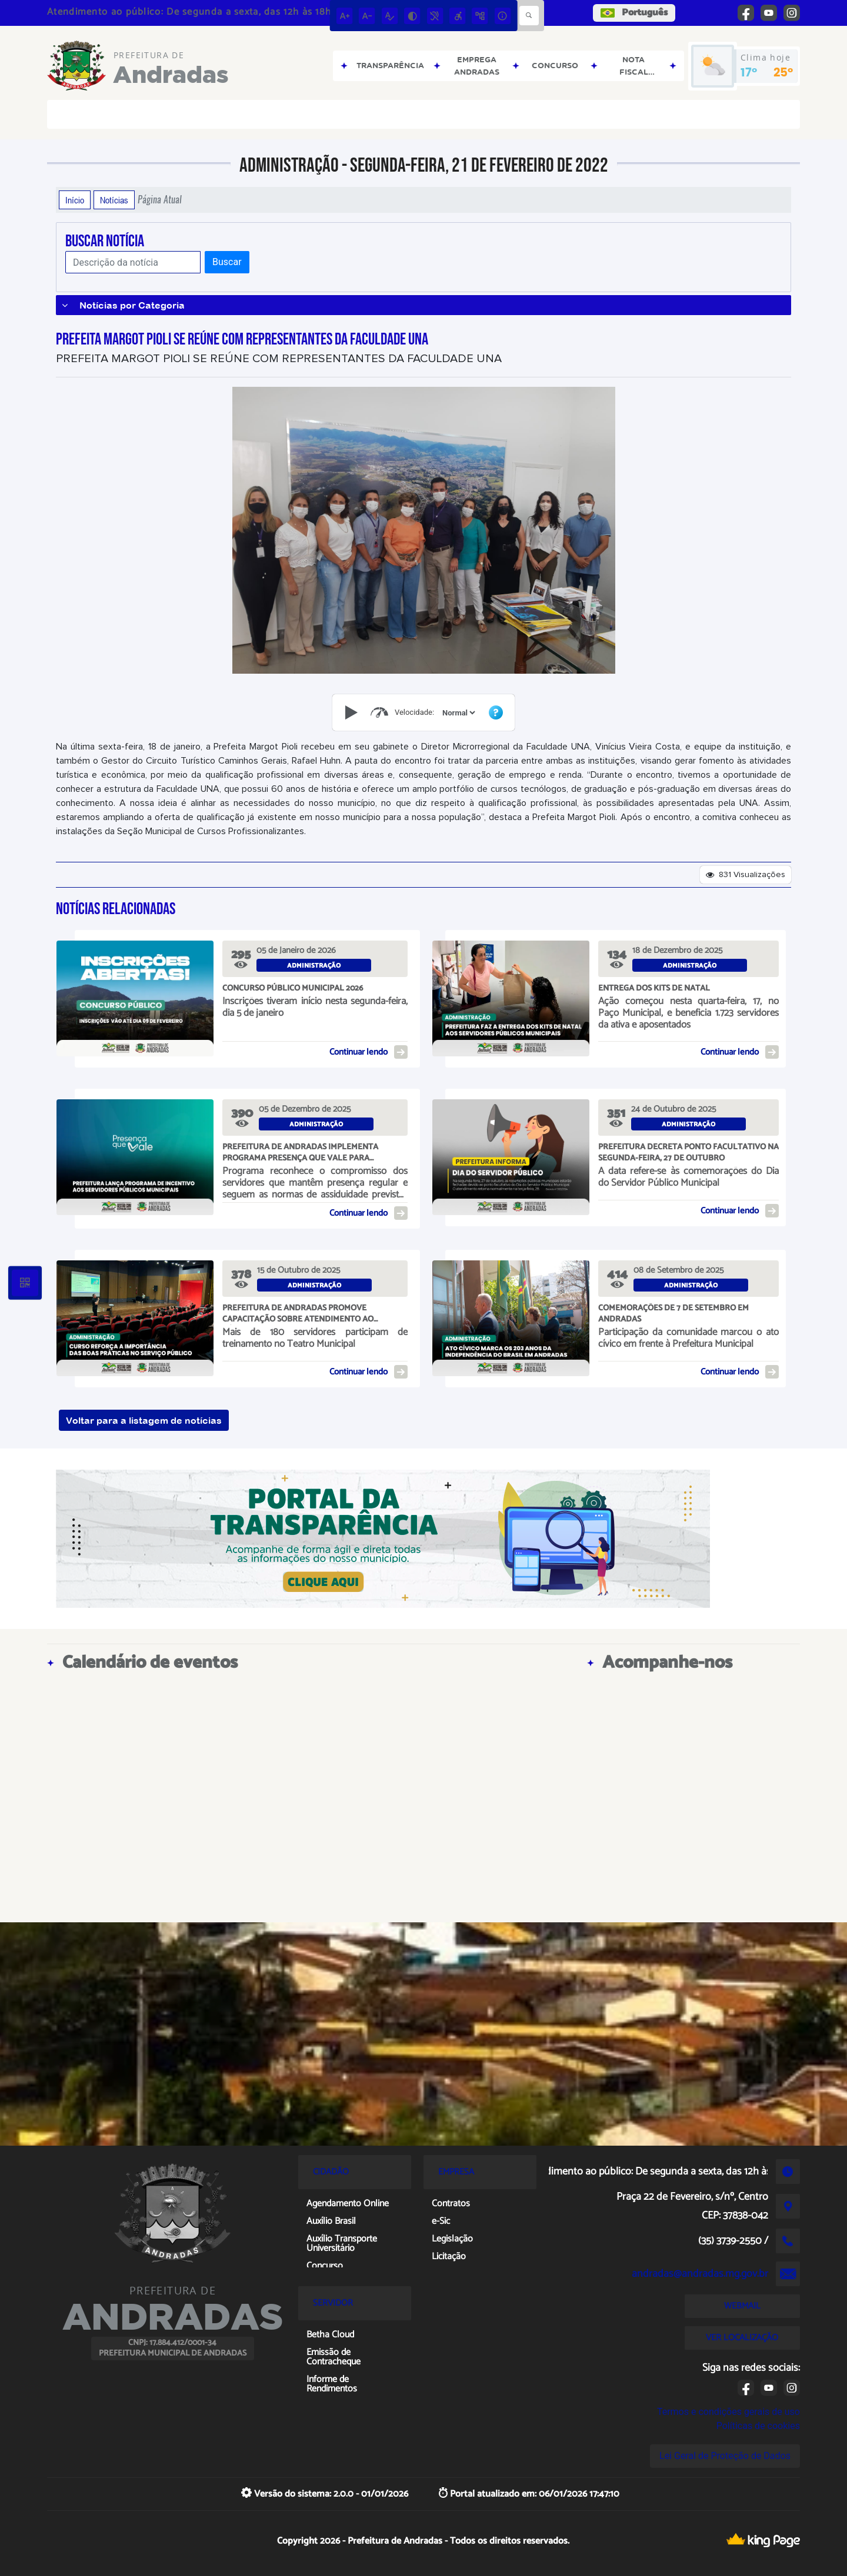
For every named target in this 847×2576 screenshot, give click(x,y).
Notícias (114, 200)
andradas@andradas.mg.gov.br (700, 2274)
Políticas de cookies (758, 2425)
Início (74, 200)
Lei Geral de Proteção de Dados (725, 2455)
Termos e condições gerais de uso (728, 2411)
